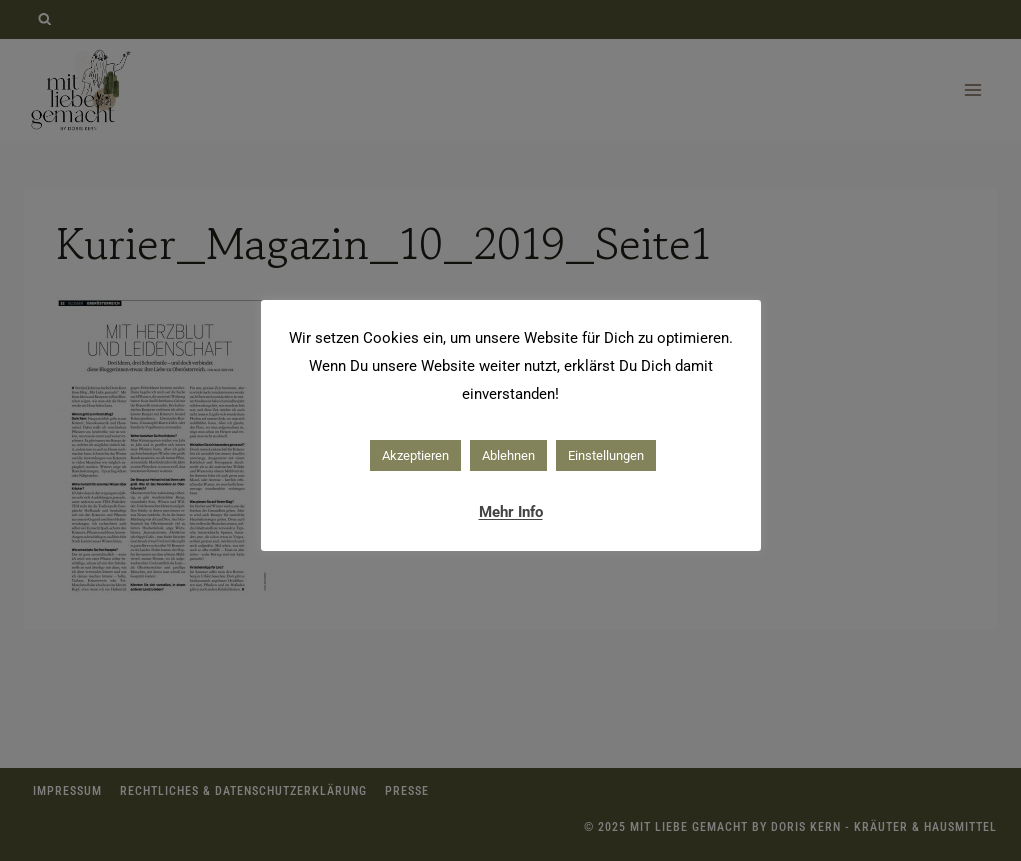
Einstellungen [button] (606, 455)
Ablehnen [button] (508, 455)
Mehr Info (511, 512)
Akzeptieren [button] (415, 455)
